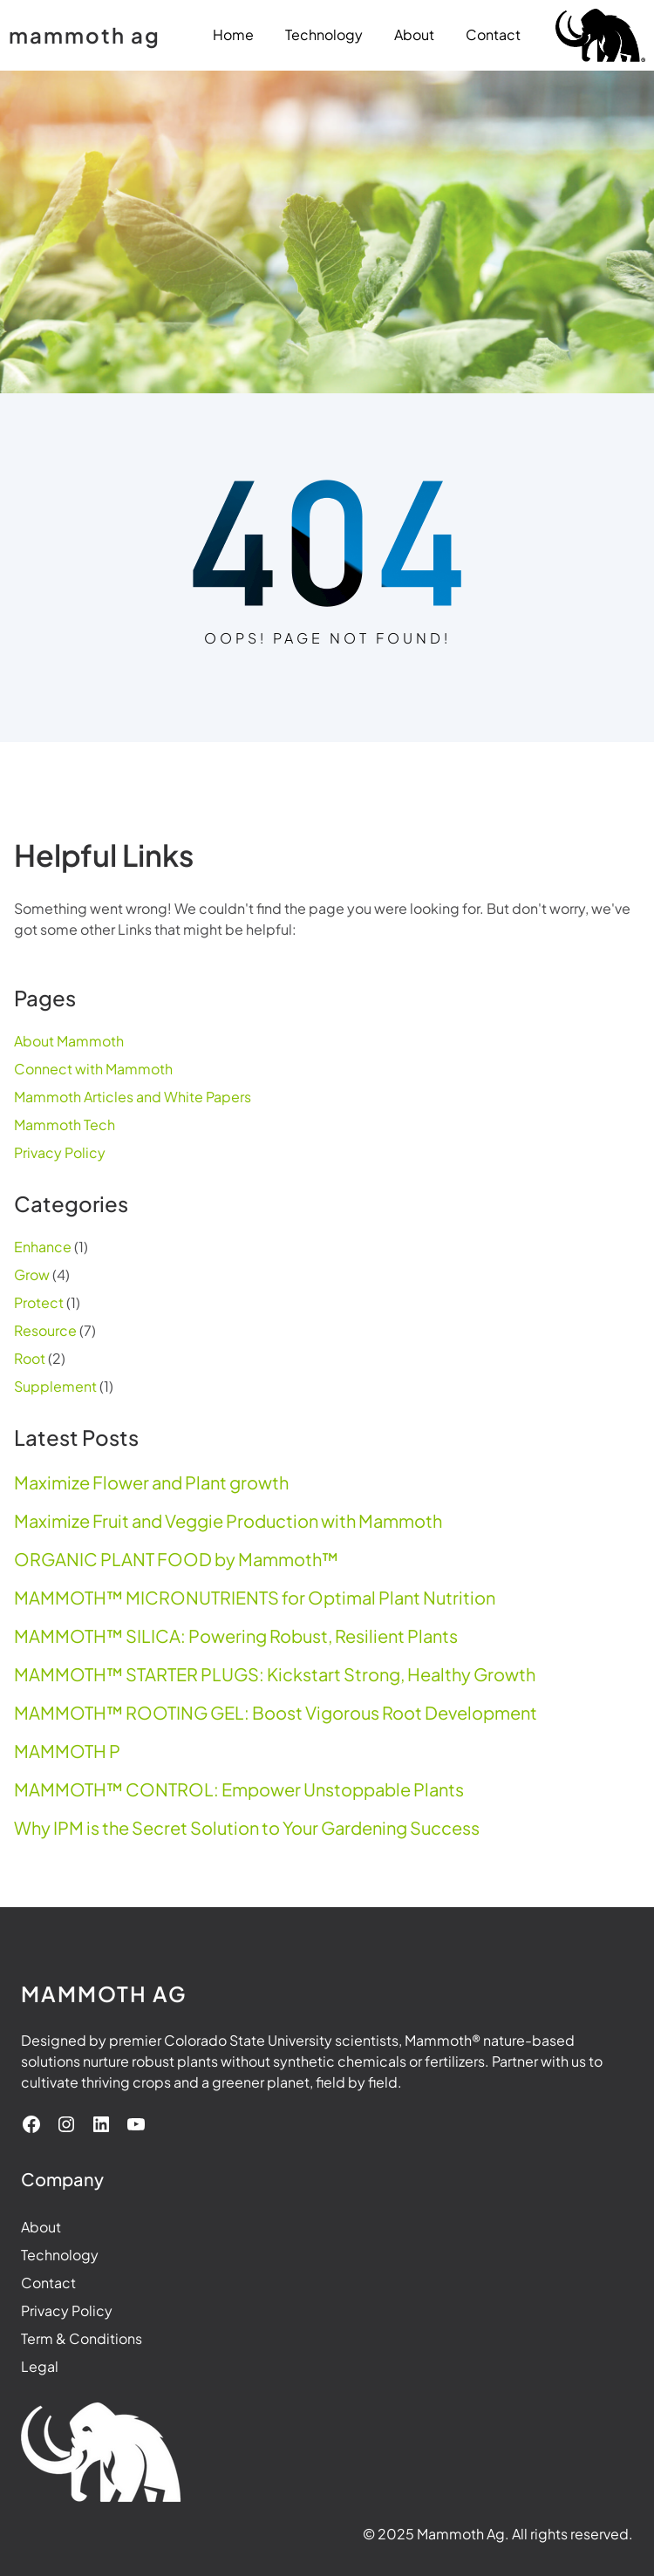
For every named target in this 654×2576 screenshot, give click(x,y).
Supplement (55, 1386)
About (41, 2227)
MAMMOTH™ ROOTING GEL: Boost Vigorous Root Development (275, 1712)
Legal (39, 2366)
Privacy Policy (60, 1152)
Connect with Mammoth (93, 1069)
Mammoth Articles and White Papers (132, 1096)
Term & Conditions (81, 2338)
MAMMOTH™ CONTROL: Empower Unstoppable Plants (239, 1789)
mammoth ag (84, 35)
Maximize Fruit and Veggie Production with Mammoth (228, 1521)
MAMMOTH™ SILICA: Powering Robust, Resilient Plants (236, 1636)
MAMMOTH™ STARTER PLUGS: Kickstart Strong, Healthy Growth (274, 1674)
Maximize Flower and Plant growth (151, 1482)
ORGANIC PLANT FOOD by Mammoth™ (176, 1559)
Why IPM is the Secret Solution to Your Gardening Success (247, 1828)
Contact (48, 2282)
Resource (45, 1330)
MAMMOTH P (67, 1751)
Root (29, 1358)
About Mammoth (69, 1041)
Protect (39, 1302)
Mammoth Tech (64, 1124)
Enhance (43, 1246)
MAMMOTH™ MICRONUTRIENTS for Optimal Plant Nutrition (254, 1597)
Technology (60, 2254)
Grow (32, 1274)
